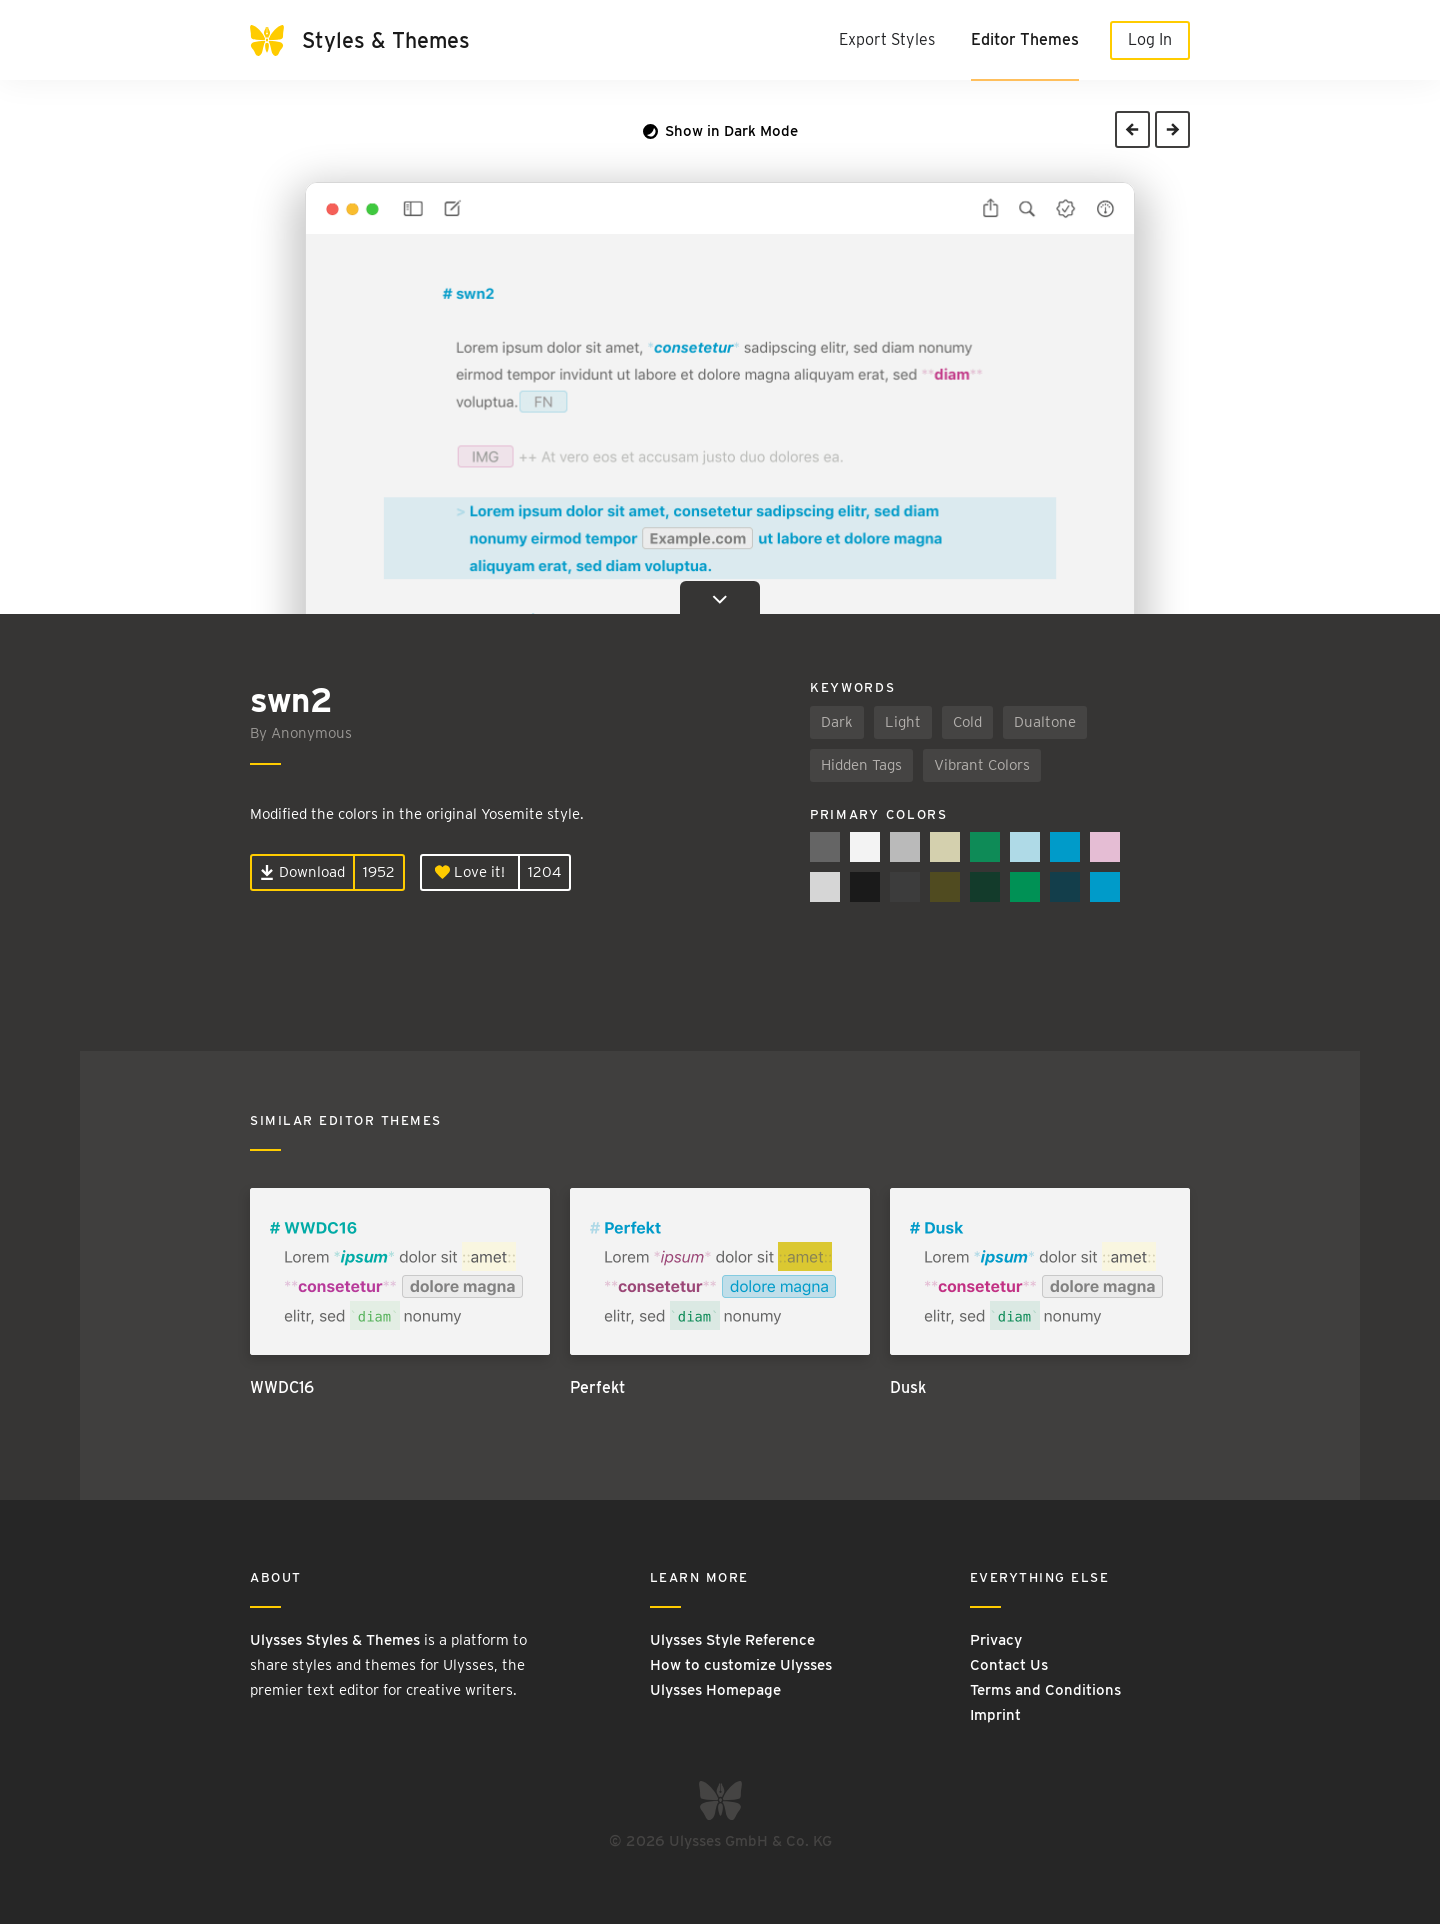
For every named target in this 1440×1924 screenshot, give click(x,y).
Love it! (470, 872)
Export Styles (887, 39)
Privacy (996, 1640)
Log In (1150, 39)
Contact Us (1009, 1665)
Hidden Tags (861, 765)
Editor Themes (1025, 39)
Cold (967, 722)
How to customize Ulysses (741, 1665)
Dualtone (1045, 722)
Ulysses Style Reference (732, 1640)
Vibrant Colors (982, 765)
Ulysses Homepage (715, 1690)
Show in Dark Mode (720, 131)
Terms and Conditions (1045, 1690)
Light (903, 722)
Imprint (995, 1715)
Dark (837, 722)
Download (302, 872)
